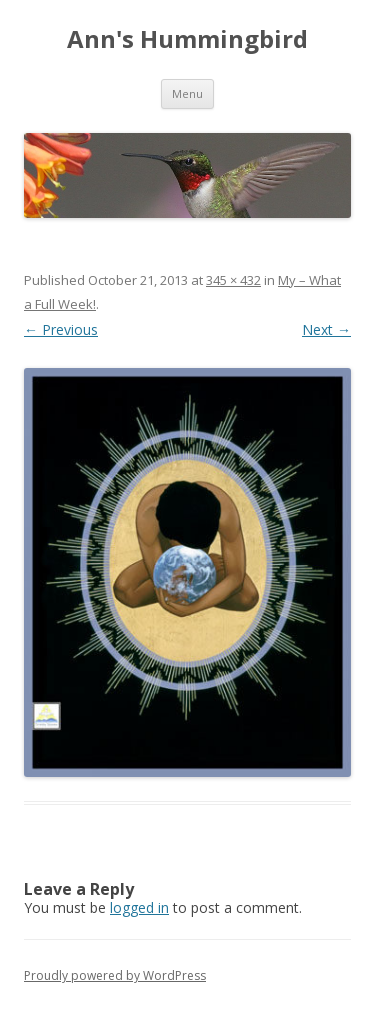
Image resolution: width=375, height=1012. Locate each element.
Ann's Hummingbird (187, 39)
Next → (326, 329)
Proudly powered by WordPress (115, 975)
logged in (139, 907)
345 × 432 (233, 280)
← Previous (61, 329)
